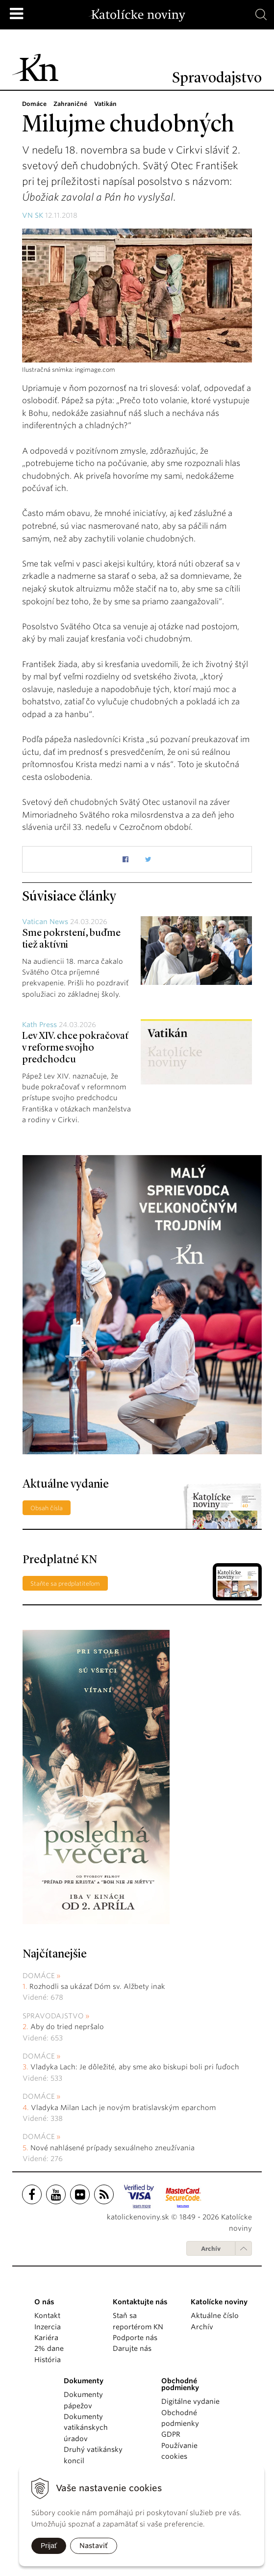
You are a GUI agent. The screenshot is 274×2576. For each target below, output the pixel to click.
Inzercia (47, 2327)
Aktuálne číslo (215, 2315)
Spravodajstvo (53, 2016)
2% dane (49, 2348)
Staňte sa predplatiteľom (65, 1583)
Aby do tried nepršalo (67, 2027)
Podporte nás (135, 2338)
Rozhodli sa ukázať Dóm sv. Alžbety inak (97, 1986)
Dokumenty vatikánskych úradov (86, 2428)
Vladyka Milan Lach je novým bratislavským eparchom (123, 2108)
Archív (211, 2248)
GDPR (170, 2434)
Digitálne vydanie (190, 2401)
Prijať (49, 2546)
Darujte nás (132, 2348)
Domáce (39, 1976)
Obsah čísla (46, 1508)
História (47, 2360)
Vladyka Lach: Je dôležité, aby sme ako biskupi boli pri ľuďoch (134, 2067)
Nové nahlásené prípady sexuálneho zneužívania (112, 2148)
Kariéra (46, 2338)
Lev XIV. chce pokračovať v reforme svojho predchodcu (75, 1048)
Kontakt (47, 2315)
